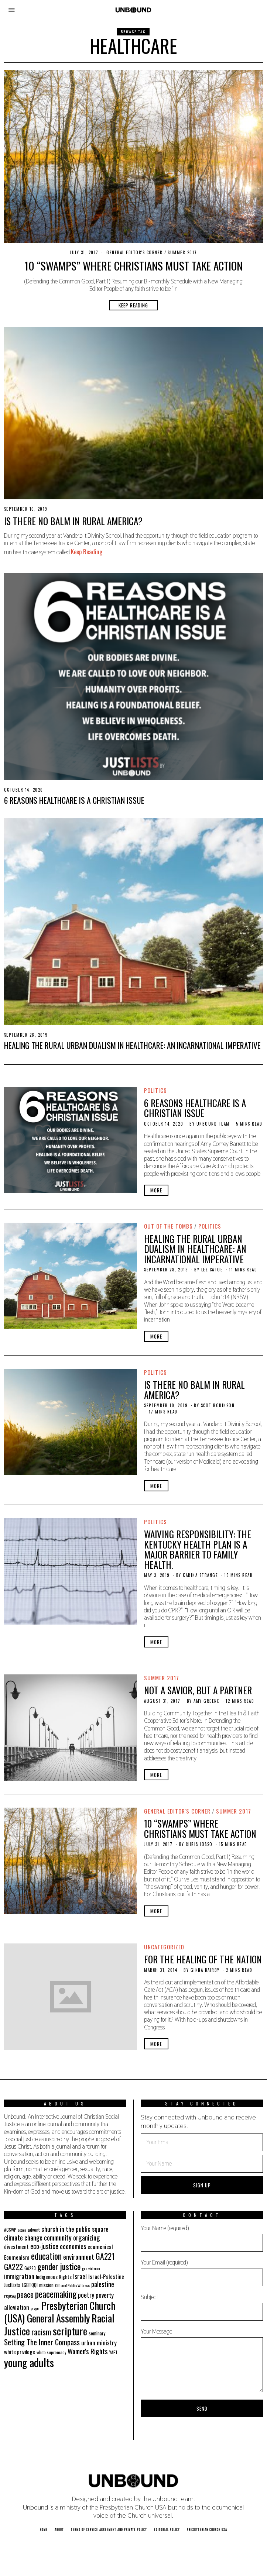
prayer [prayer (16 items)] (35, 2308)
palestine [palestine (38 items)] (102, 2284)
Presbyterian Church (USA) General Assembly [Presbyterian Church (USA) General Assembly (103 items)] (59, 2312)
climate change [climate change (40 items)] (23, 2237)
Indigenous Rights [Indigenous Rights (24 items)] (54, 2276)
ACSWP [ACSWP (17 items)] (10, 2230)
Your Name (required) (202, 2238)
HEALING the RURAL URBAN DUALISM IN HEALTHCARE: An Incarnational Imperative (132, 1045)
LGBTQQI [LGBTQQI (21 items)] (30, 2285)
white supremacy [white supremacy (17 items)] (51, 2352)
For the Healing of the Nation (203, 1959)
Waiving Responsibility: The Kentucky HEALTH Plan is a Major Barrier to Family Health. (197, 1549)
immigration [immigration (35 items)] (19, 2276)
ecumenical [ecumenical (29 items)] (100, 2246)
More (156, 1190)
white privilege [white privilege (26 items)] (19, 2352)
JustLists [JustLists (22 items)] (12, 2285)
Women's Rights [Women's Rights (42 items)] (88, 2351)
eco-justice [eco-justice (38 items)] (44, 2246)
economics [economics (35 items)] (73, 2246)
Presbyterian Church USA (207, 2529)
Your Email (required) (202, 2272)
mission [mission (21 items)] (46, 2285)
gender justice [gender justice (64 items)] (59, 2266)
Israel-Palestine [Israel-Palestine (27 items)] (106, 2276)
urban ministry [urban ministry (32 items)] (99, 2342)
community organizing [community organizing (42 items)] (72, 2237)
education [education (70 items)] (46, 2255)
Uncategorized (164, 1947)
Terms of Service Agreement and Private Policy (109, 2529)
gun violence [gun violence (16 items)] (91, 2268)
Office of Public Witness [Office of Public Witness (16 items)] (72, 2285)
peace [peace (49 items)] (25, 2294)
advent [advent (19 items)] (34, 2230)
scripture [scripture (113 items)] (70, 2330)
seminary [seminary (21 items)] (97, 2333)
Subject (202, 2307)
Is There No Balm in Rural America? (73, 521)
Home (44, 2529)
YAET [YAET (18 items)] (113, 2352)
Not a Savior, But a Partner (198, 1690)
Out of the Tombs (168, 1226)
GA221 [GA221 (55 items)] (105, 2256)
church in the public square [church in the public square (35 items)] (75, 2229)
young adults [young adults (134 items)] (29, 2362)
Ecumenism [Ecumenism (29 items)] (17, 2257)
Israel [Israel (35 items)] (80, 2276)
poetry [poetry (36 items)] (86, 2295)
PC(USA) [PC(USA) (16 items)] (10, 2296)
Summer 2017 (182, 252)
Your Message (202, 2360)
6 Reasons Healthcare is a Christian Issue (74, 800)
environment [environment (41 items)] (78, 2257)
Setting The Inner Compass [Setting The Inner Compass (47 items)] (42, 2342)
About (59, 2529)
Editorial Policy (167, 2529)
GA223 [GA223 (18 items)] (30, 2268)
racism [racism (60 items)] (41, 2331)
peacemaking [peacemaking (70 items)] (55, 2293)
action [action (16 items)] (22, 2230)
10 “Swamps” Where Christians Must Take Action (133, 265)
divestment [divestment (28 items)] (16, 2246)
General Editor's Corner (134, 252)
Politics (155, 1090)
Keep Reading (133, 305)
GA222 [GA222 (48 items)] (13, 2266)
